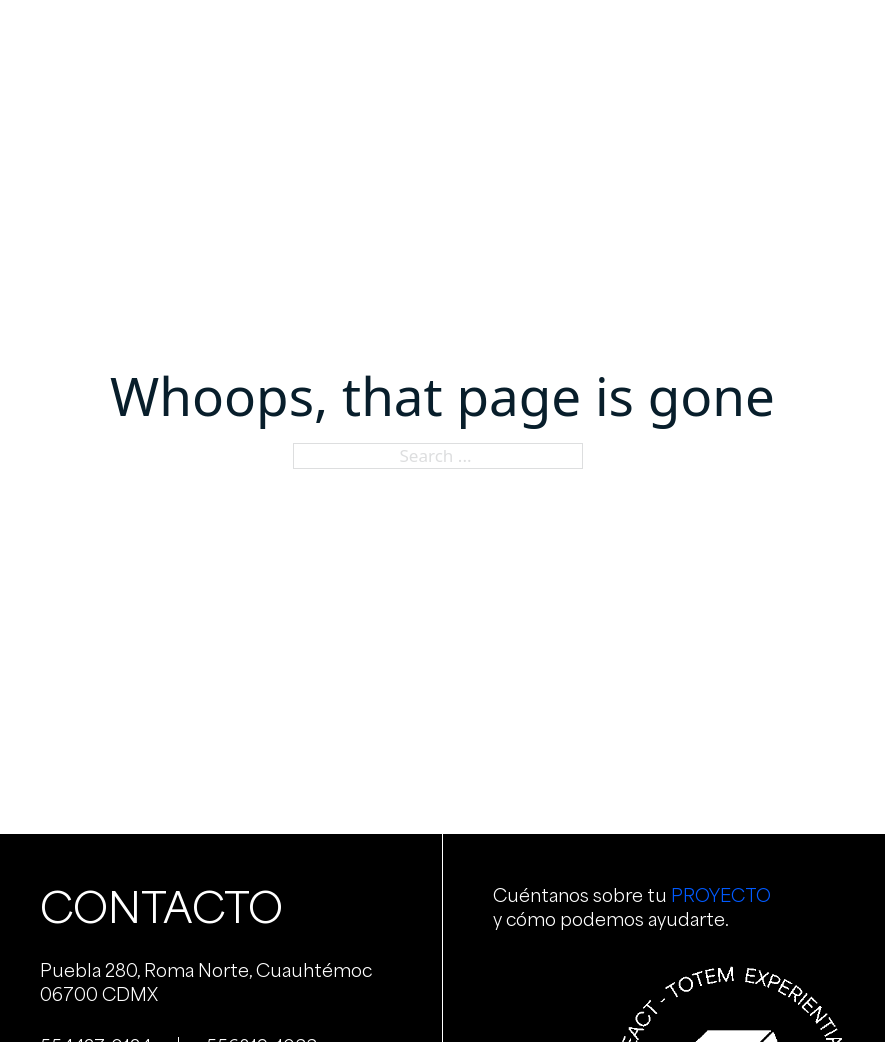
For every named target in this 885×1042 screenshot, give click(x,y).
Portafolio (478, 39)
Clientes (590, 39)
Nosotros (251, 39)
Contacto (698, 39)
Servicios (362, 39)
